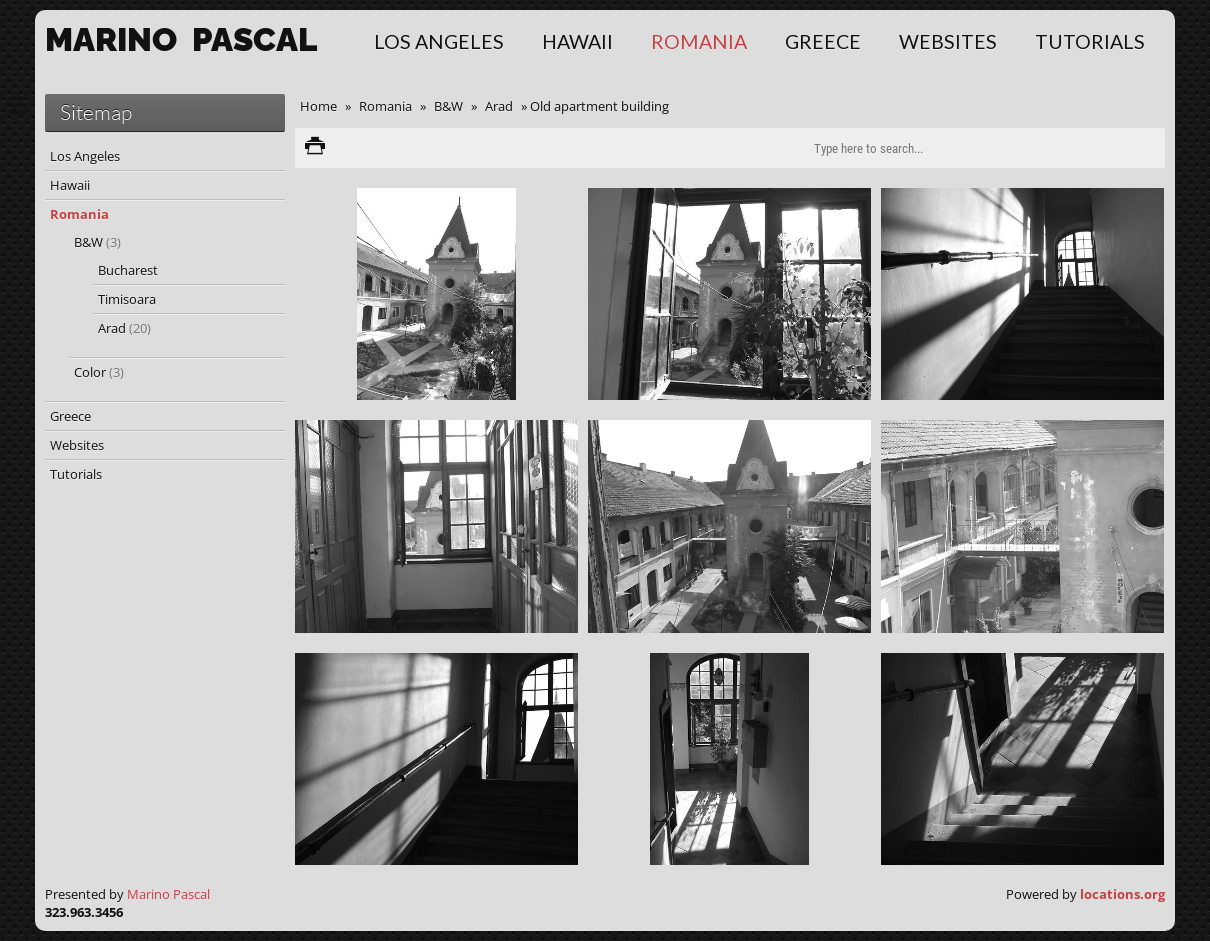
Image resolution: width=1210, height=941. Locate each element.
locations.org (1122, 894)
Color (99, 372)
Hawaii (577, 41)
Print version (315, 148)
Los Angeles (439, 41)
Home (318, 106)
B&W (448, 106)
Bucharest (128, 270)
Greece (823, 41)
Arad (499, 106)
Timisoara (127, 299)
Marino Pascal (168, 894)
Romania (699, 41)
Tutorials (1090, 41)
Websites (948, 41)
